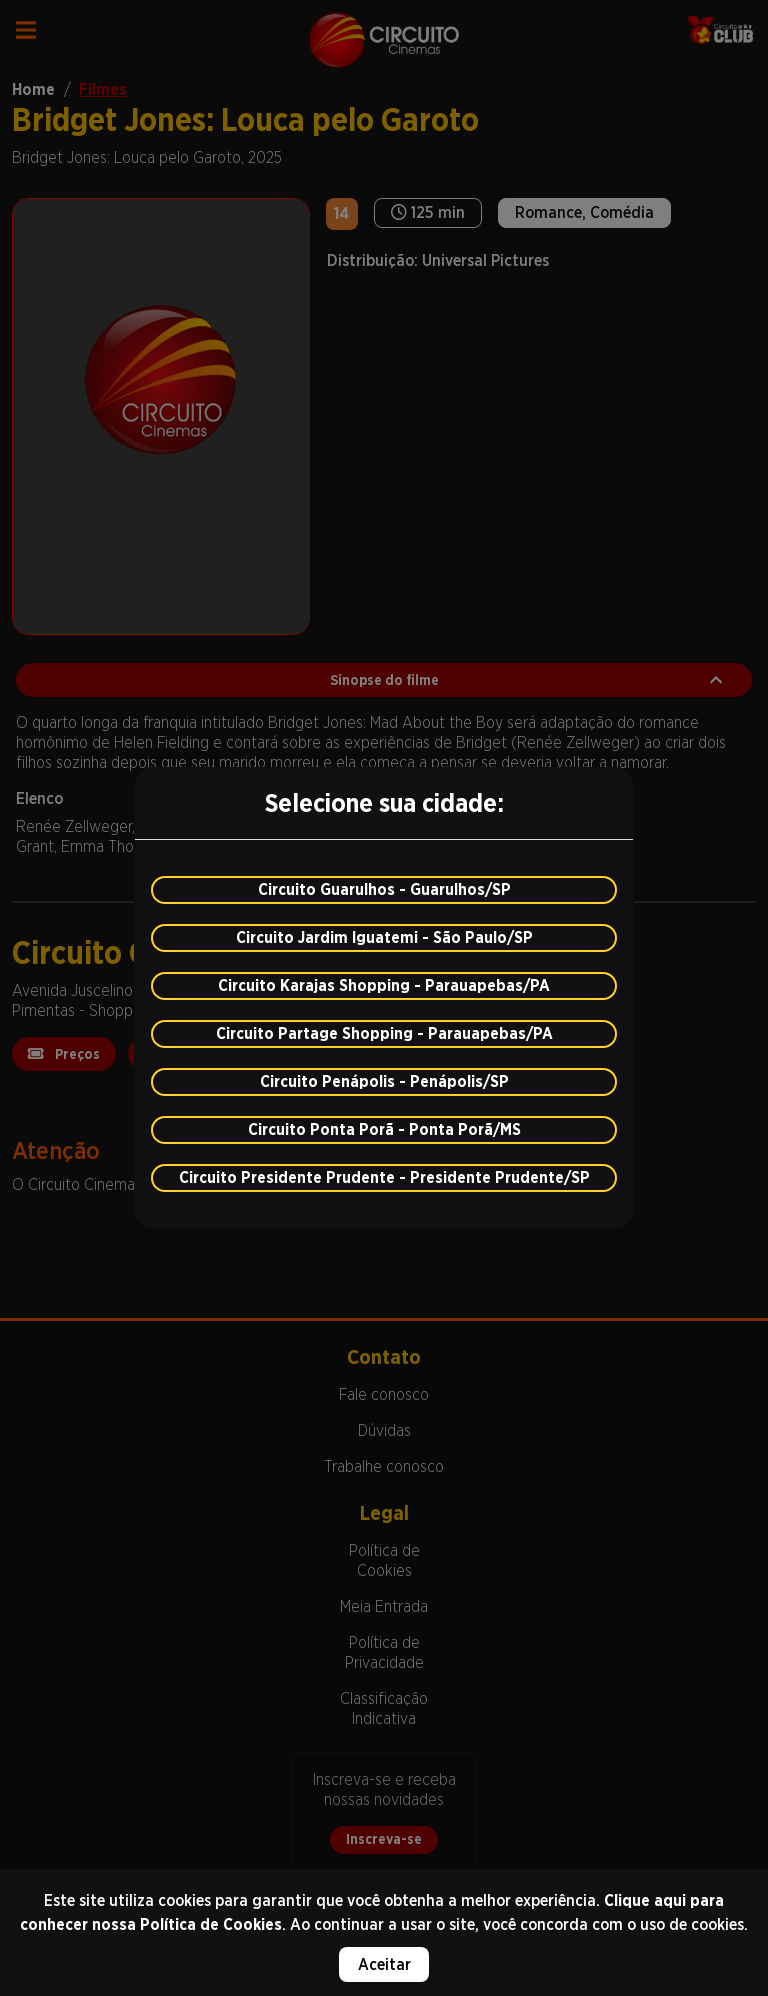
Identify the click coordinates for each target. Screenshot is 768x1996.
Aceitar (384, 1964)
